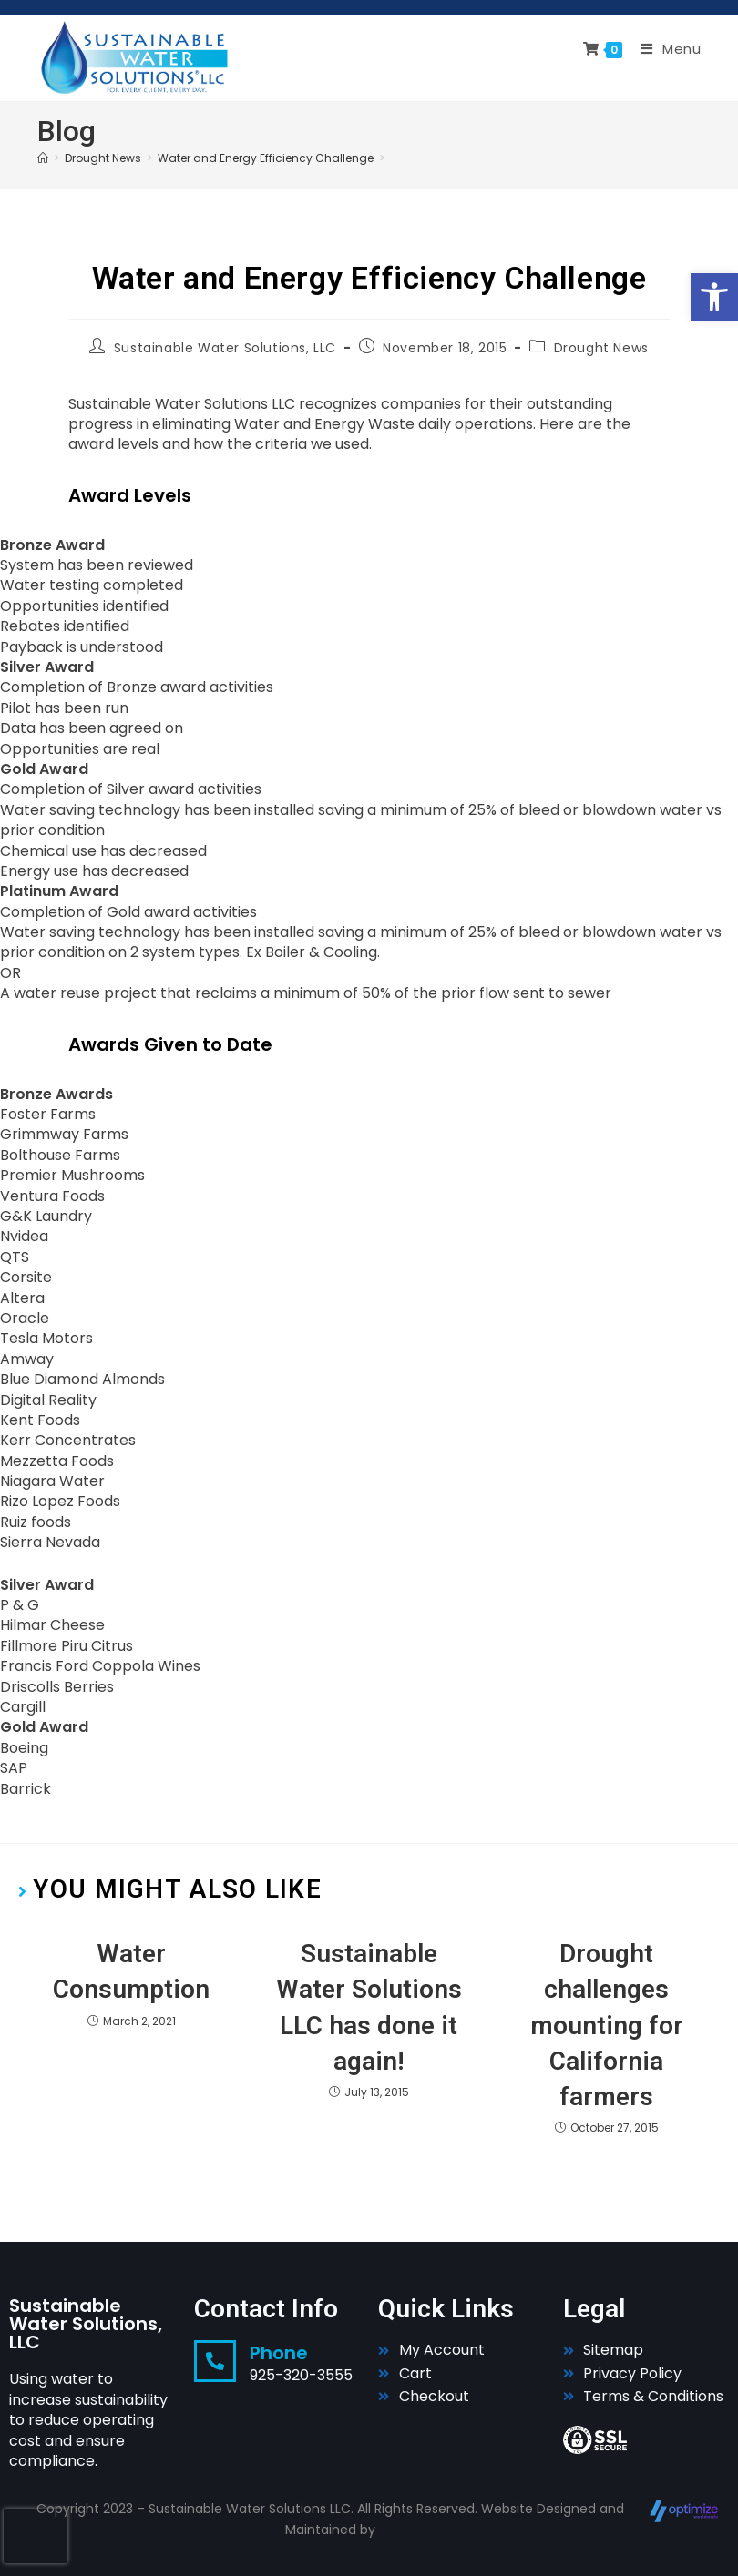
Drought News (601, 348)
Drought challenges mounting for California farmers (606, 2025)
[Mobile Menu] (664, 48)
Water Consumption (131, 1971)
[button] (714, 297)
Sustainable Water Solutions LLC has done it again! (369, 2007)
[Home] (42, 158)
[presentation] (35, 2536)
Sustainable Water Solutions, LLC (225, 348)
